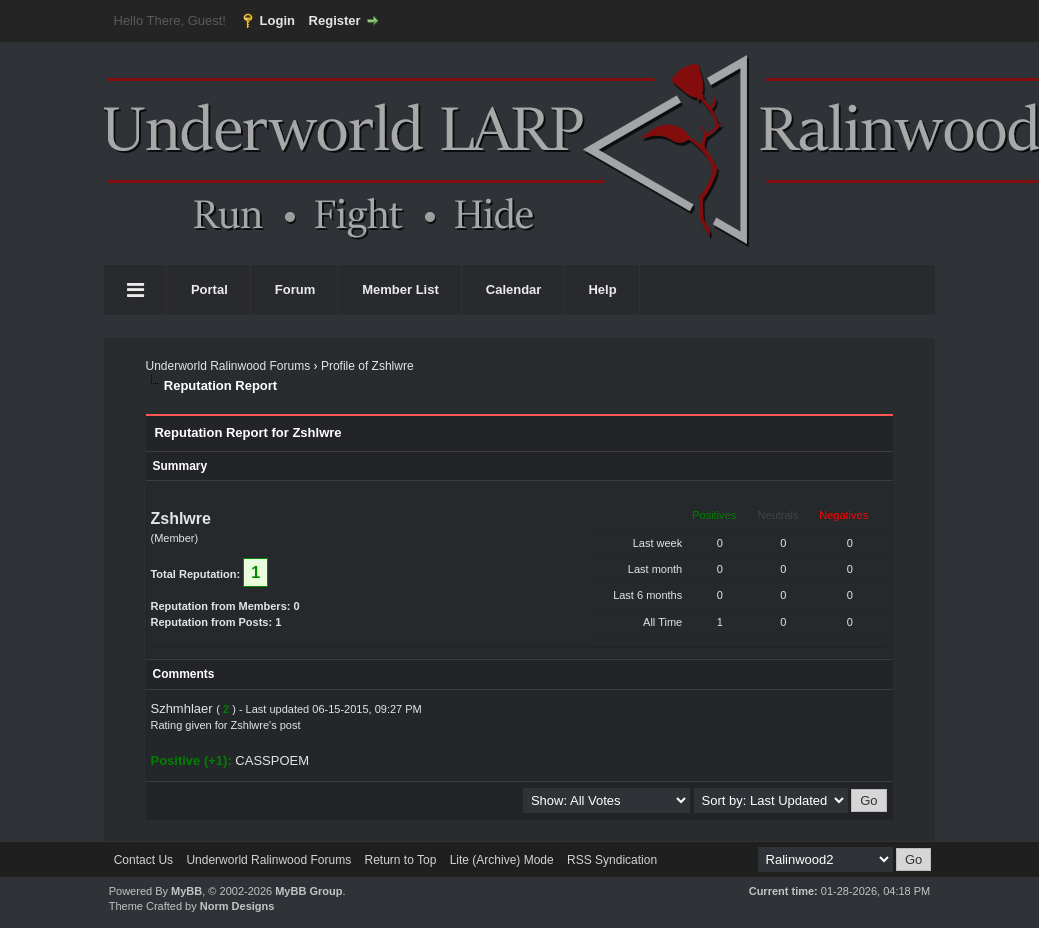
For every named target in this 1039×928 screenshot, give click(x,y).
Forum (295, 289)
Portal (209, 289)
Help (602, 289)
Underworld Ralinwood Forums (227, 366)
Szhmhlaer (181, 708)
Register (335, 20)
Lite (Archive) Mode (502, 860)
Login (277, 20)
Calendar (514, 289)
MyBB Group (308, 891)
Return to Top (400, 860)
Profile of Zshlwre (367, 366)
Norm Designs (237, 906)
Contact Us (143, 860)
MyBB (186, 891)
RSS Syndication (612, 860)
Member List (400, 289)
